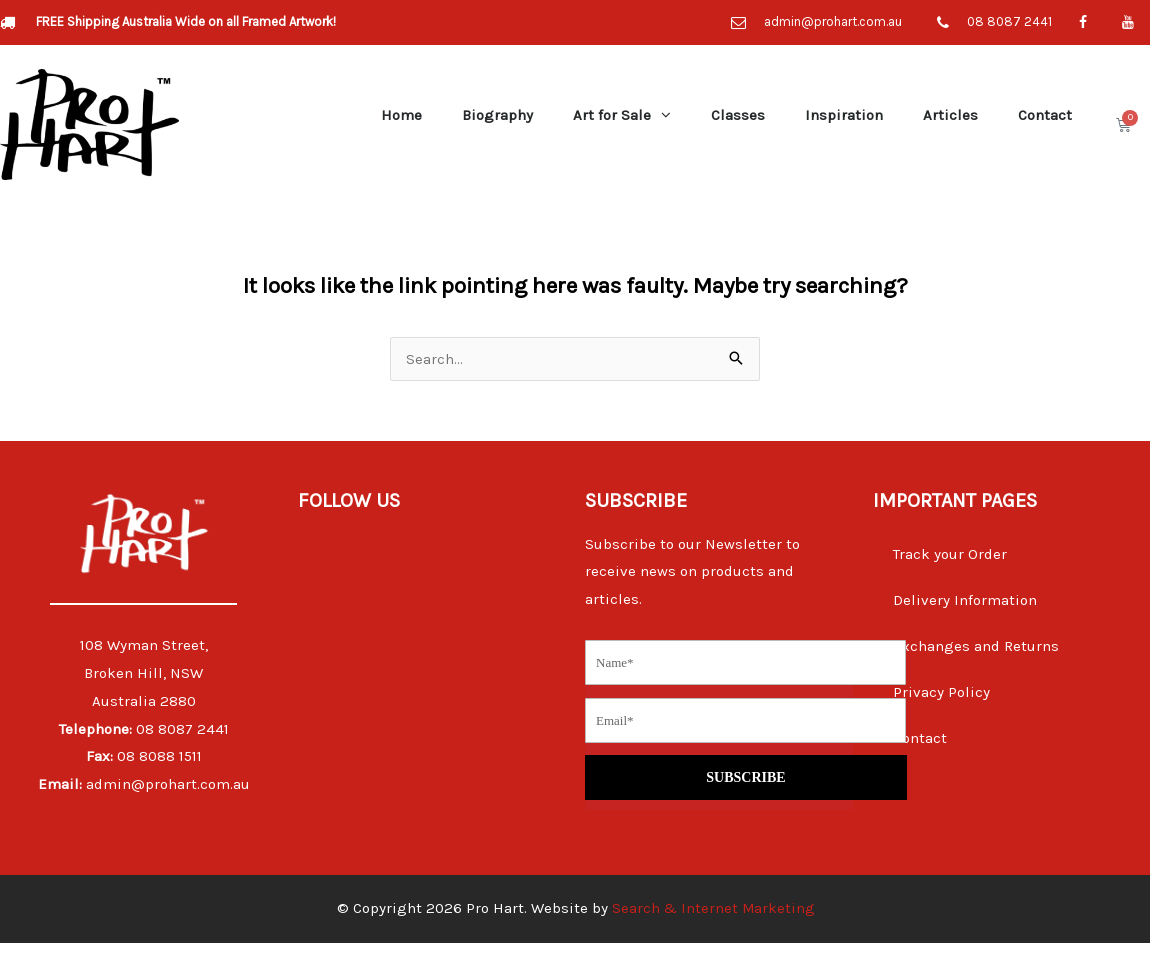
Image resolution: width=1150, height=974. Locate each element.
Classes (738, 115)
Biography (497, 115)
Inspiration (844, 115)
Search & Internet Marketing (712, 939)
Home (401, 115)
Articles (950, 115)
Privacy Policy (941, 692)
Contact (1045, 115)
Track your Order (950, 554)
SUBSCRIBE (741, 754)
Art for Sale (622, 114)
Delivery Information (965, 600)
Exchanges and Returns (976, 646)
